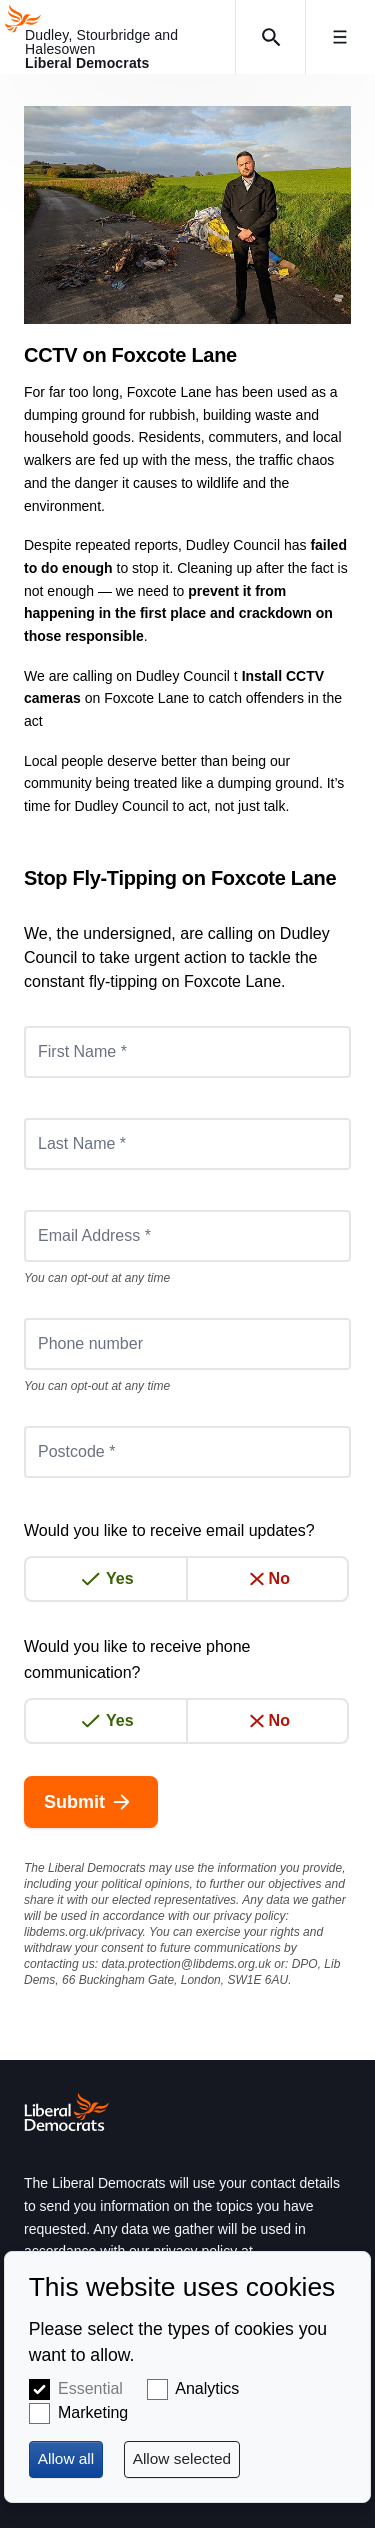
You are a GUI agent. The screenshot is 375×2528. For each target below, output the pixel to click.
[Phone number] (187, 1344)
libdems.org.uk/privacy (83, 1932)
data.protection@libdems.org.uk (186, 1964)
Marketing (93, 2412)
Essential (90, 2388)
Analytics (207, 2388)
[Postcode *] (187, 1452)
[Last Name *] (187, 1144)
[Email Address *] (187, 1236)
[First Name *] (187, 1052)
